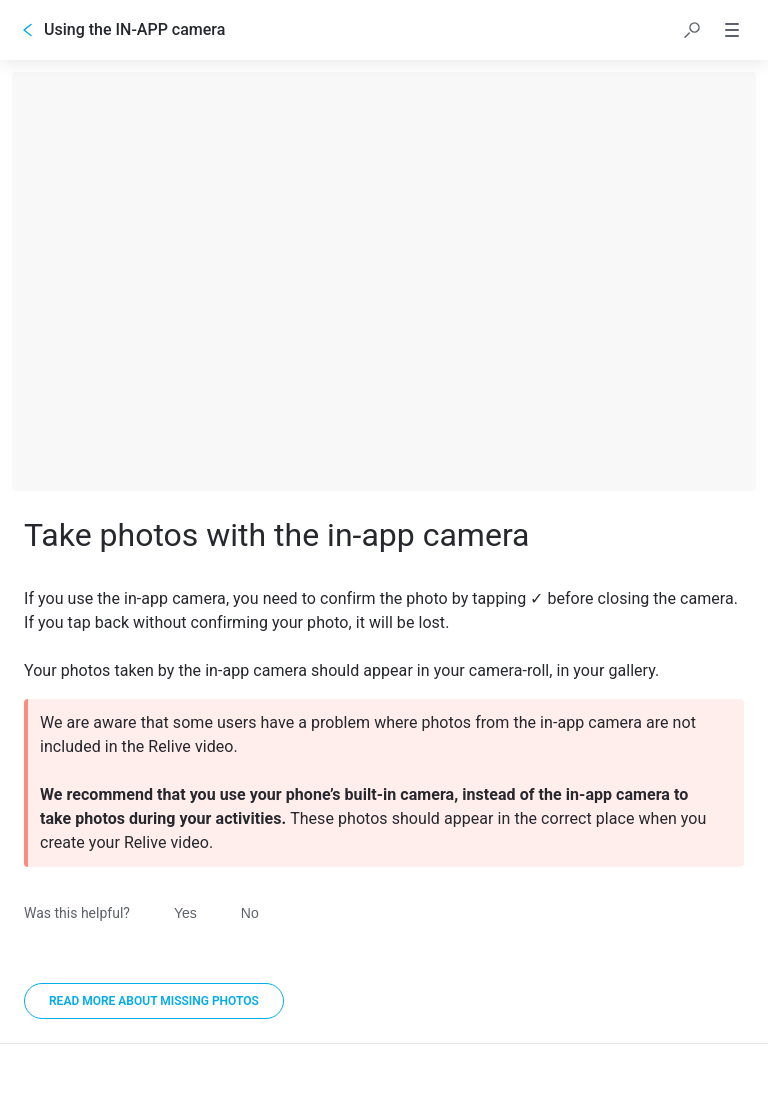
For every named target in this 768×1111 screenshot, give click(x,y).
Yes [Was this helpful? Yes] (185, 913)
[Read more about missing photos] (154, 1001)
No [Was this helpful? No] (250, 913)
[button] (692, 30)
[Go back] (28, 30)
